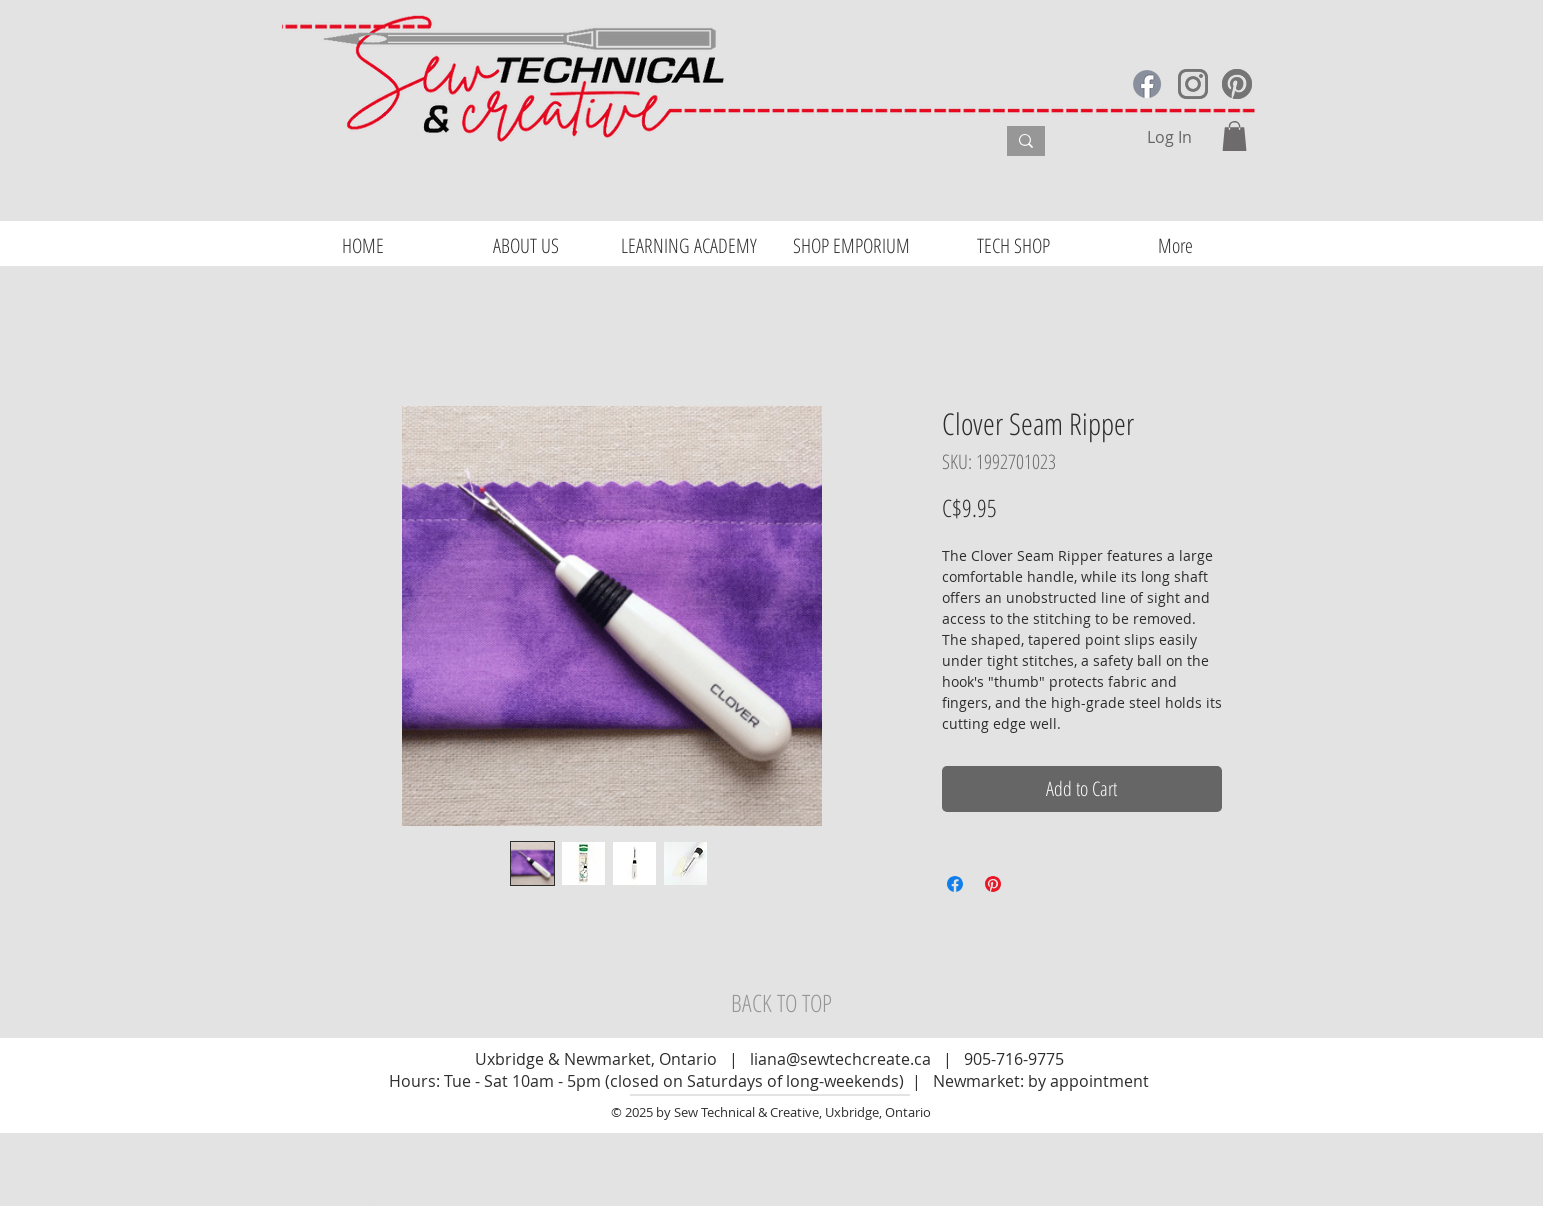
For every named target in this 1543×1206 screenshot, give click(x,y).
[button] (1234, 136)
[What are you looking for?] (857, 144)
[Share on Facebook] (955, 884)
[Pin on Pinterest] (993, 884)
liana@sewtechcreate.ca (840, 1059)
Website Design (340, 1197)
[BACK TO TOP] (782, 1003)
